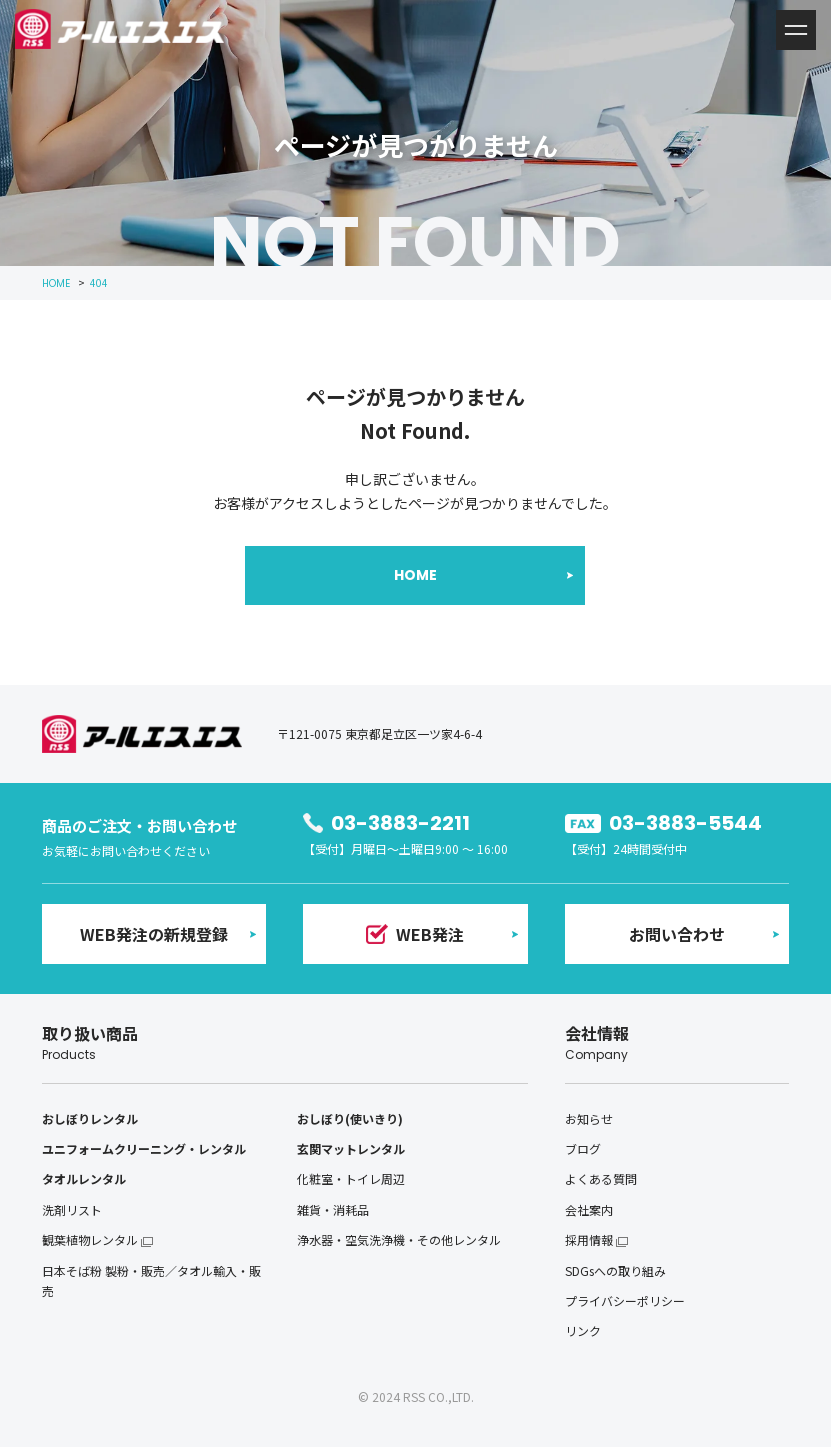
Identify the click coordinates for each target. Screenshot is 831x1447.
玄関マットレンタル (351, 1148)
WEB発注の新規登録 (154, 934)
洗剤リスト (72, 1209)
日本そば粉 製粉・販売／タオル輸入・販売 (151, 1280)
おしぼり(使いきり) (350, 1118)
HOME (415, 575)
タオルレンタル (84, 1178)
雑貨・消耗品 (333, 1209)
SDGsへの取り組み (615, 1270)
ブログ (583, 1148)
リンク (583, 1330)
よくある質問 (601, 1178)
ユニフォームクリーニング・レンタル (144, 1148)
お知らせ (589, 1118)
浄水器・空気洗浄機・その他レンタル (399, 1239)
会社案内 (589, 1209)
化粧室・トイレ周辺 (351, 1178)
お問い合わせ (677, 934)
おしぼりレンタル (90, 1118)
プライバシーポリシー (625, 1300)
